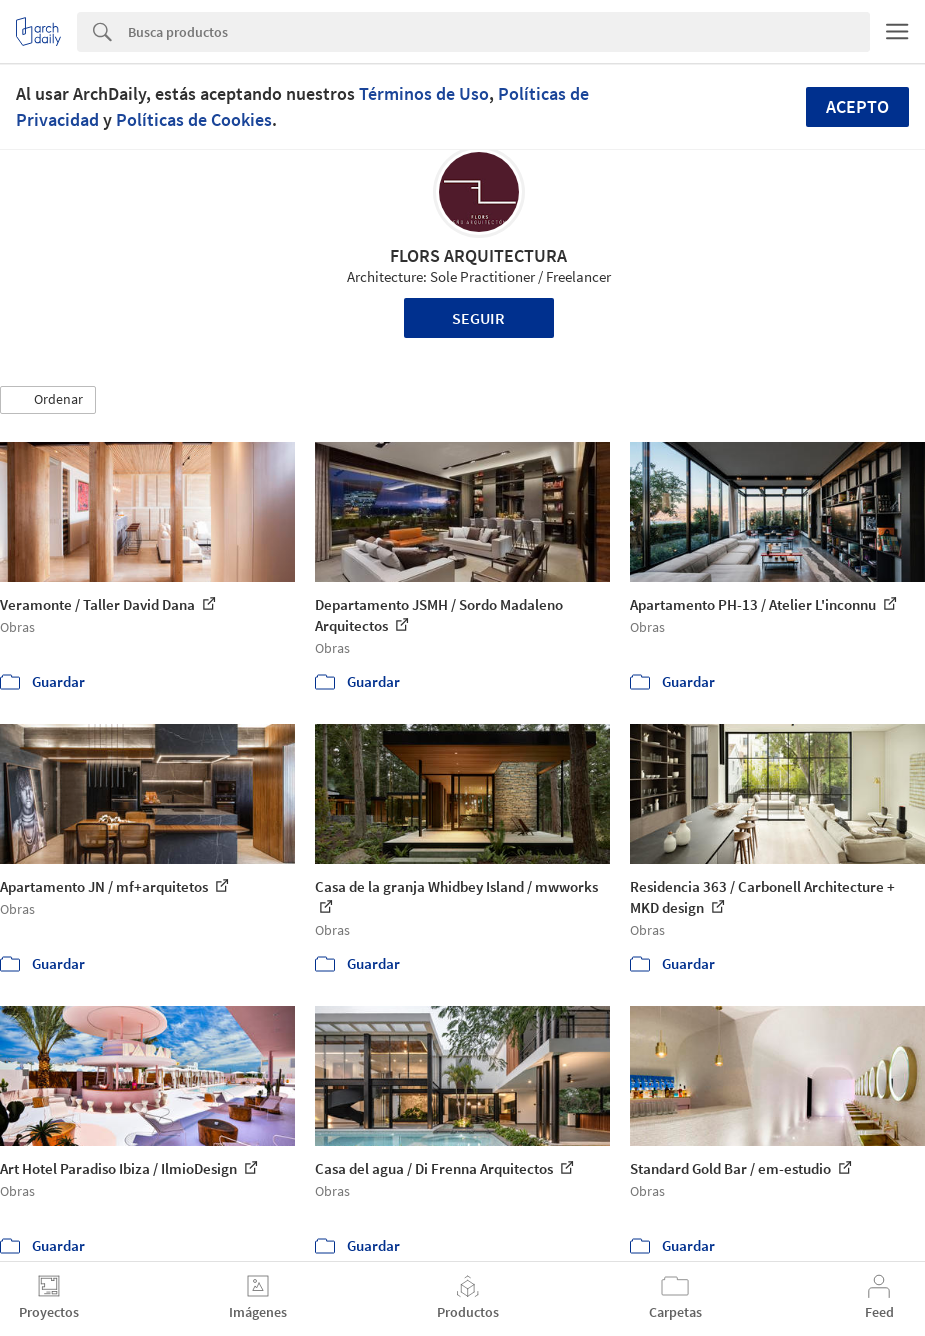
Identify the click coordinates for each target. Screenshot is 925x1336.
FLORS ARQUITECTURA (478, 255)
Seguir (478, 318)
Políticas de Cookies (194, 119)
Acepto (857, 106)
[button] (48, 400)
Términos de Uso (424, 93)
